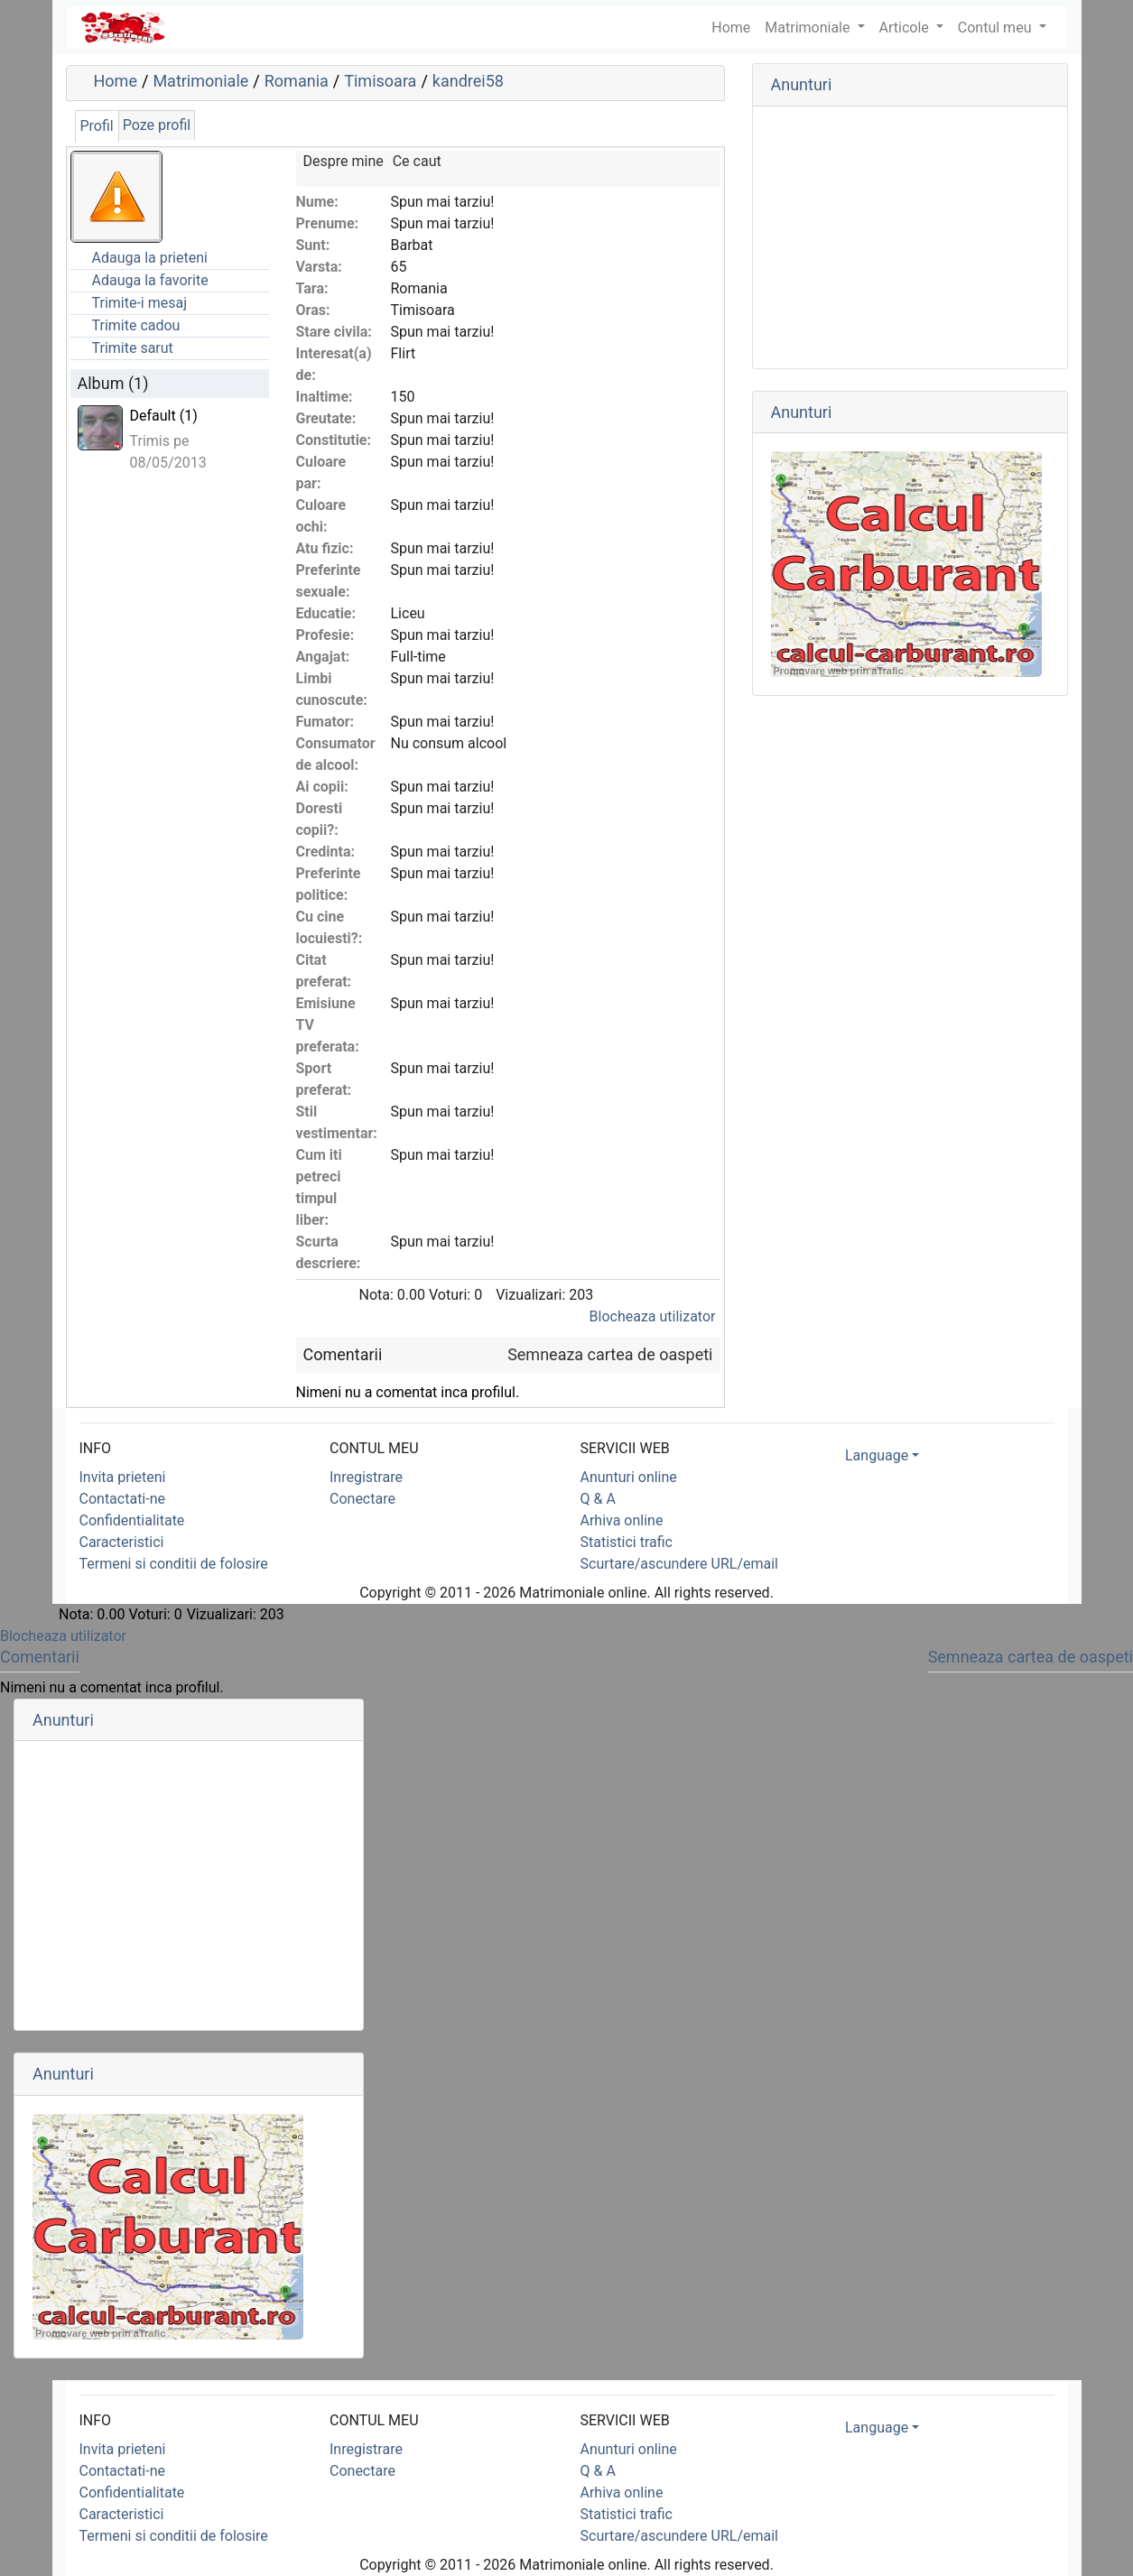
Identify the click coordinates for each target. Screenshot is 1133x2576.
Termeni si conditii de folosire (173, 1563)
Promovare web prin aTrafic (839, 670)
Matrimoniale (809, 27)
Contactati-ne (122, 1498)
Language (876, 1455)
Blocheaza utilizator (653, 1316)
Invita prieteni (122, 1477)
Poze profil (156, 125)
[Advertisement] (910, 237)
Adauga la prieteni (150, 257)
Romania (297, 80)
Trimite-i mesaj (140, 302)
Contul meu (996, 27)
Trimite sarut (132, 348)
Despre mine (343, 161)
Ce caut (417, 161)
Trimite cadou (136, 325)
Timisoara (380, 80)
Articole (906, 27)
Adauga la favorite (150, 280)
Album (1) (113, 383)
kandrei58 (468, 80)
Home (115, 80)
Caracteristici (121, 1542)
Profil (97, 125)
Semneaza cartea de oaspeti (609, 1354)
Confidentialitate (132, 1520)
